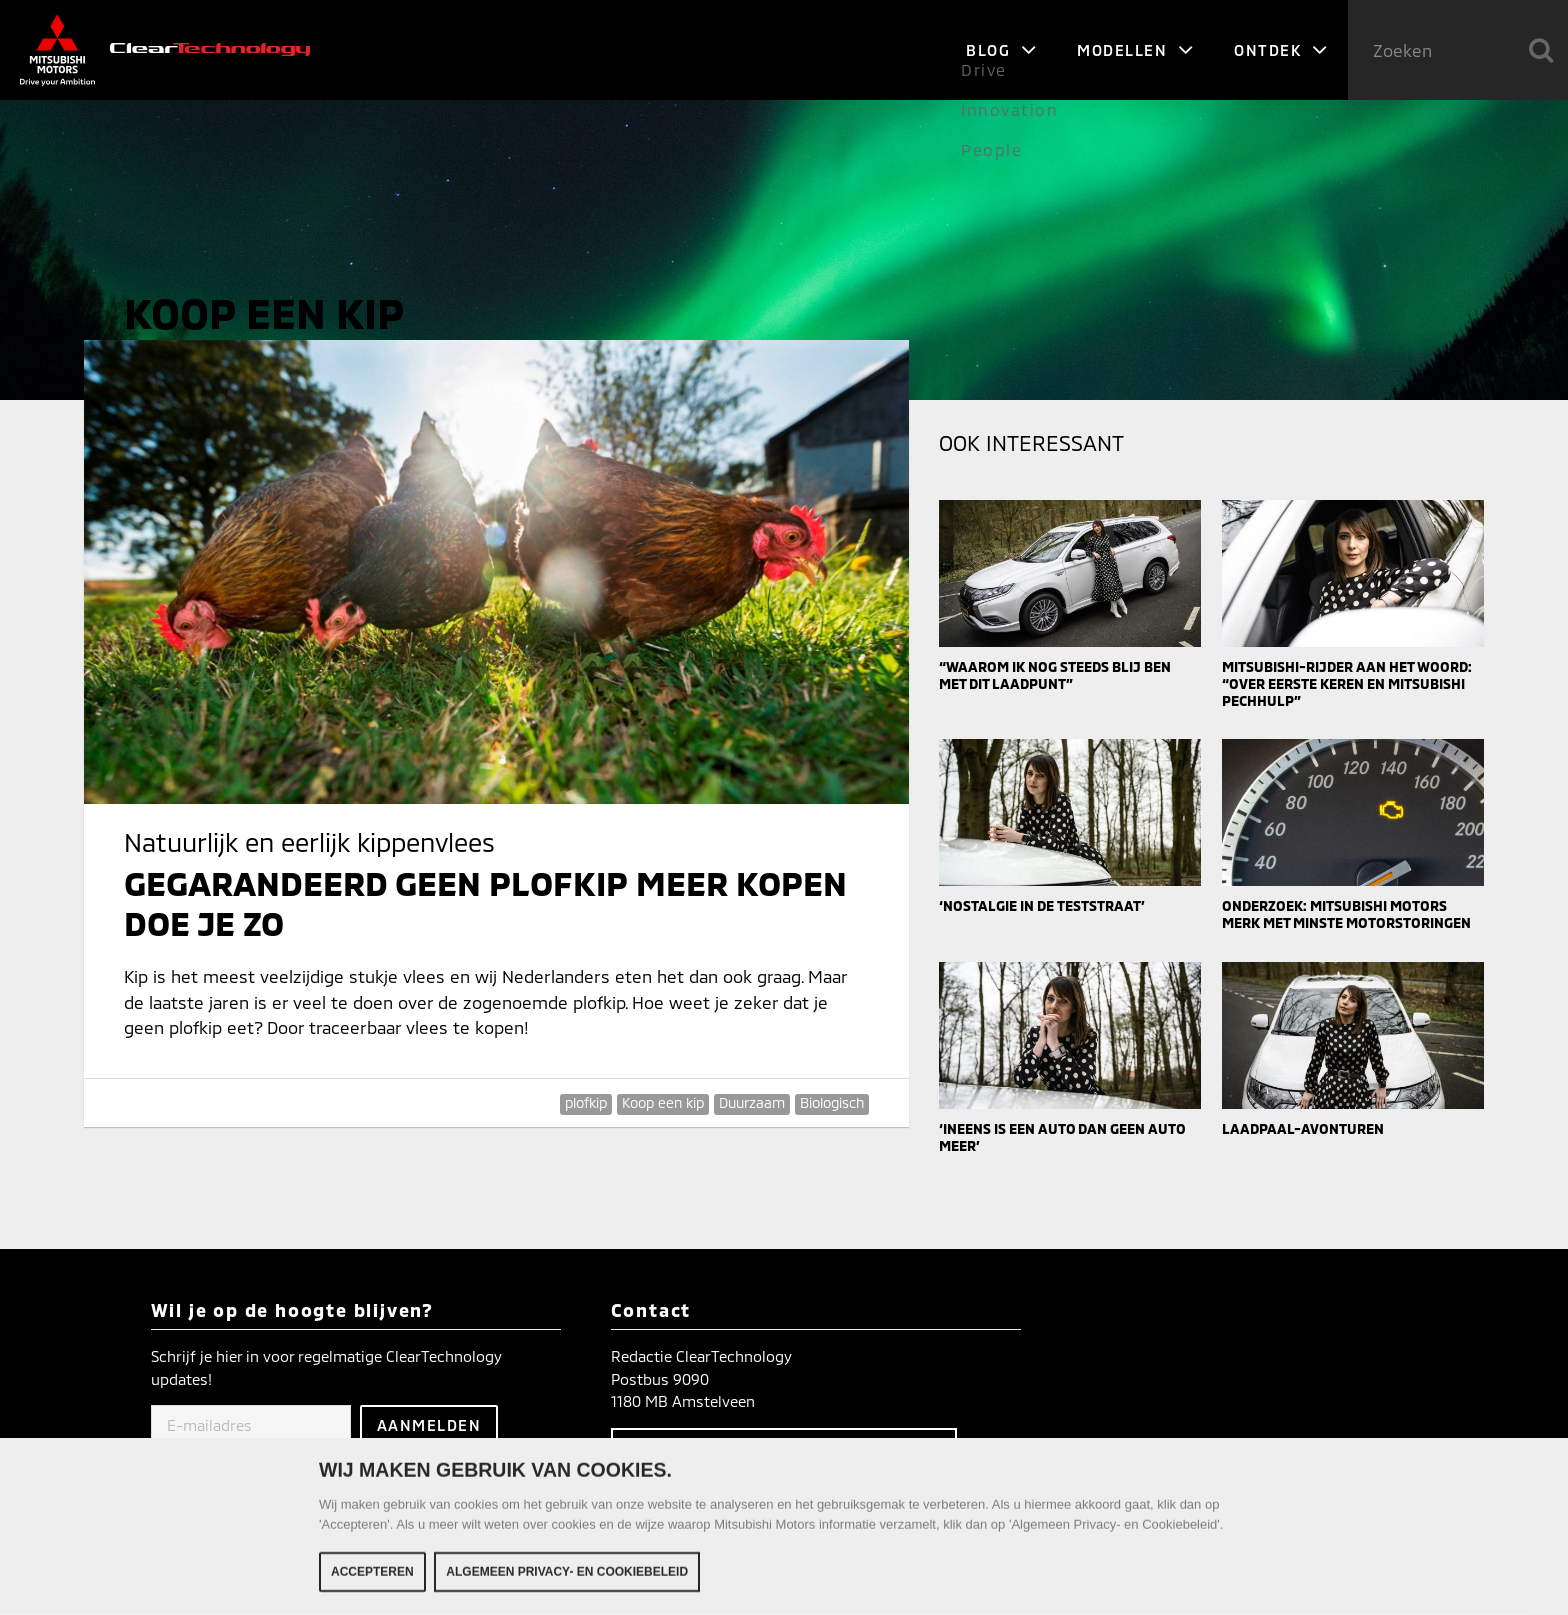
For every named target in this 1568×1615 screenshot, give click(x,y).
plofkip (586, 1102)
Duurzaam (752, 1102)
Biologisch (832, 1102)
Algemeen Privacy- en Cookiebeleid (567, 1575)
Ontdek (1281, 50)
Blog (1001, 50)
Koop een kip (663, 1102)
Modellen (1135, 50)
